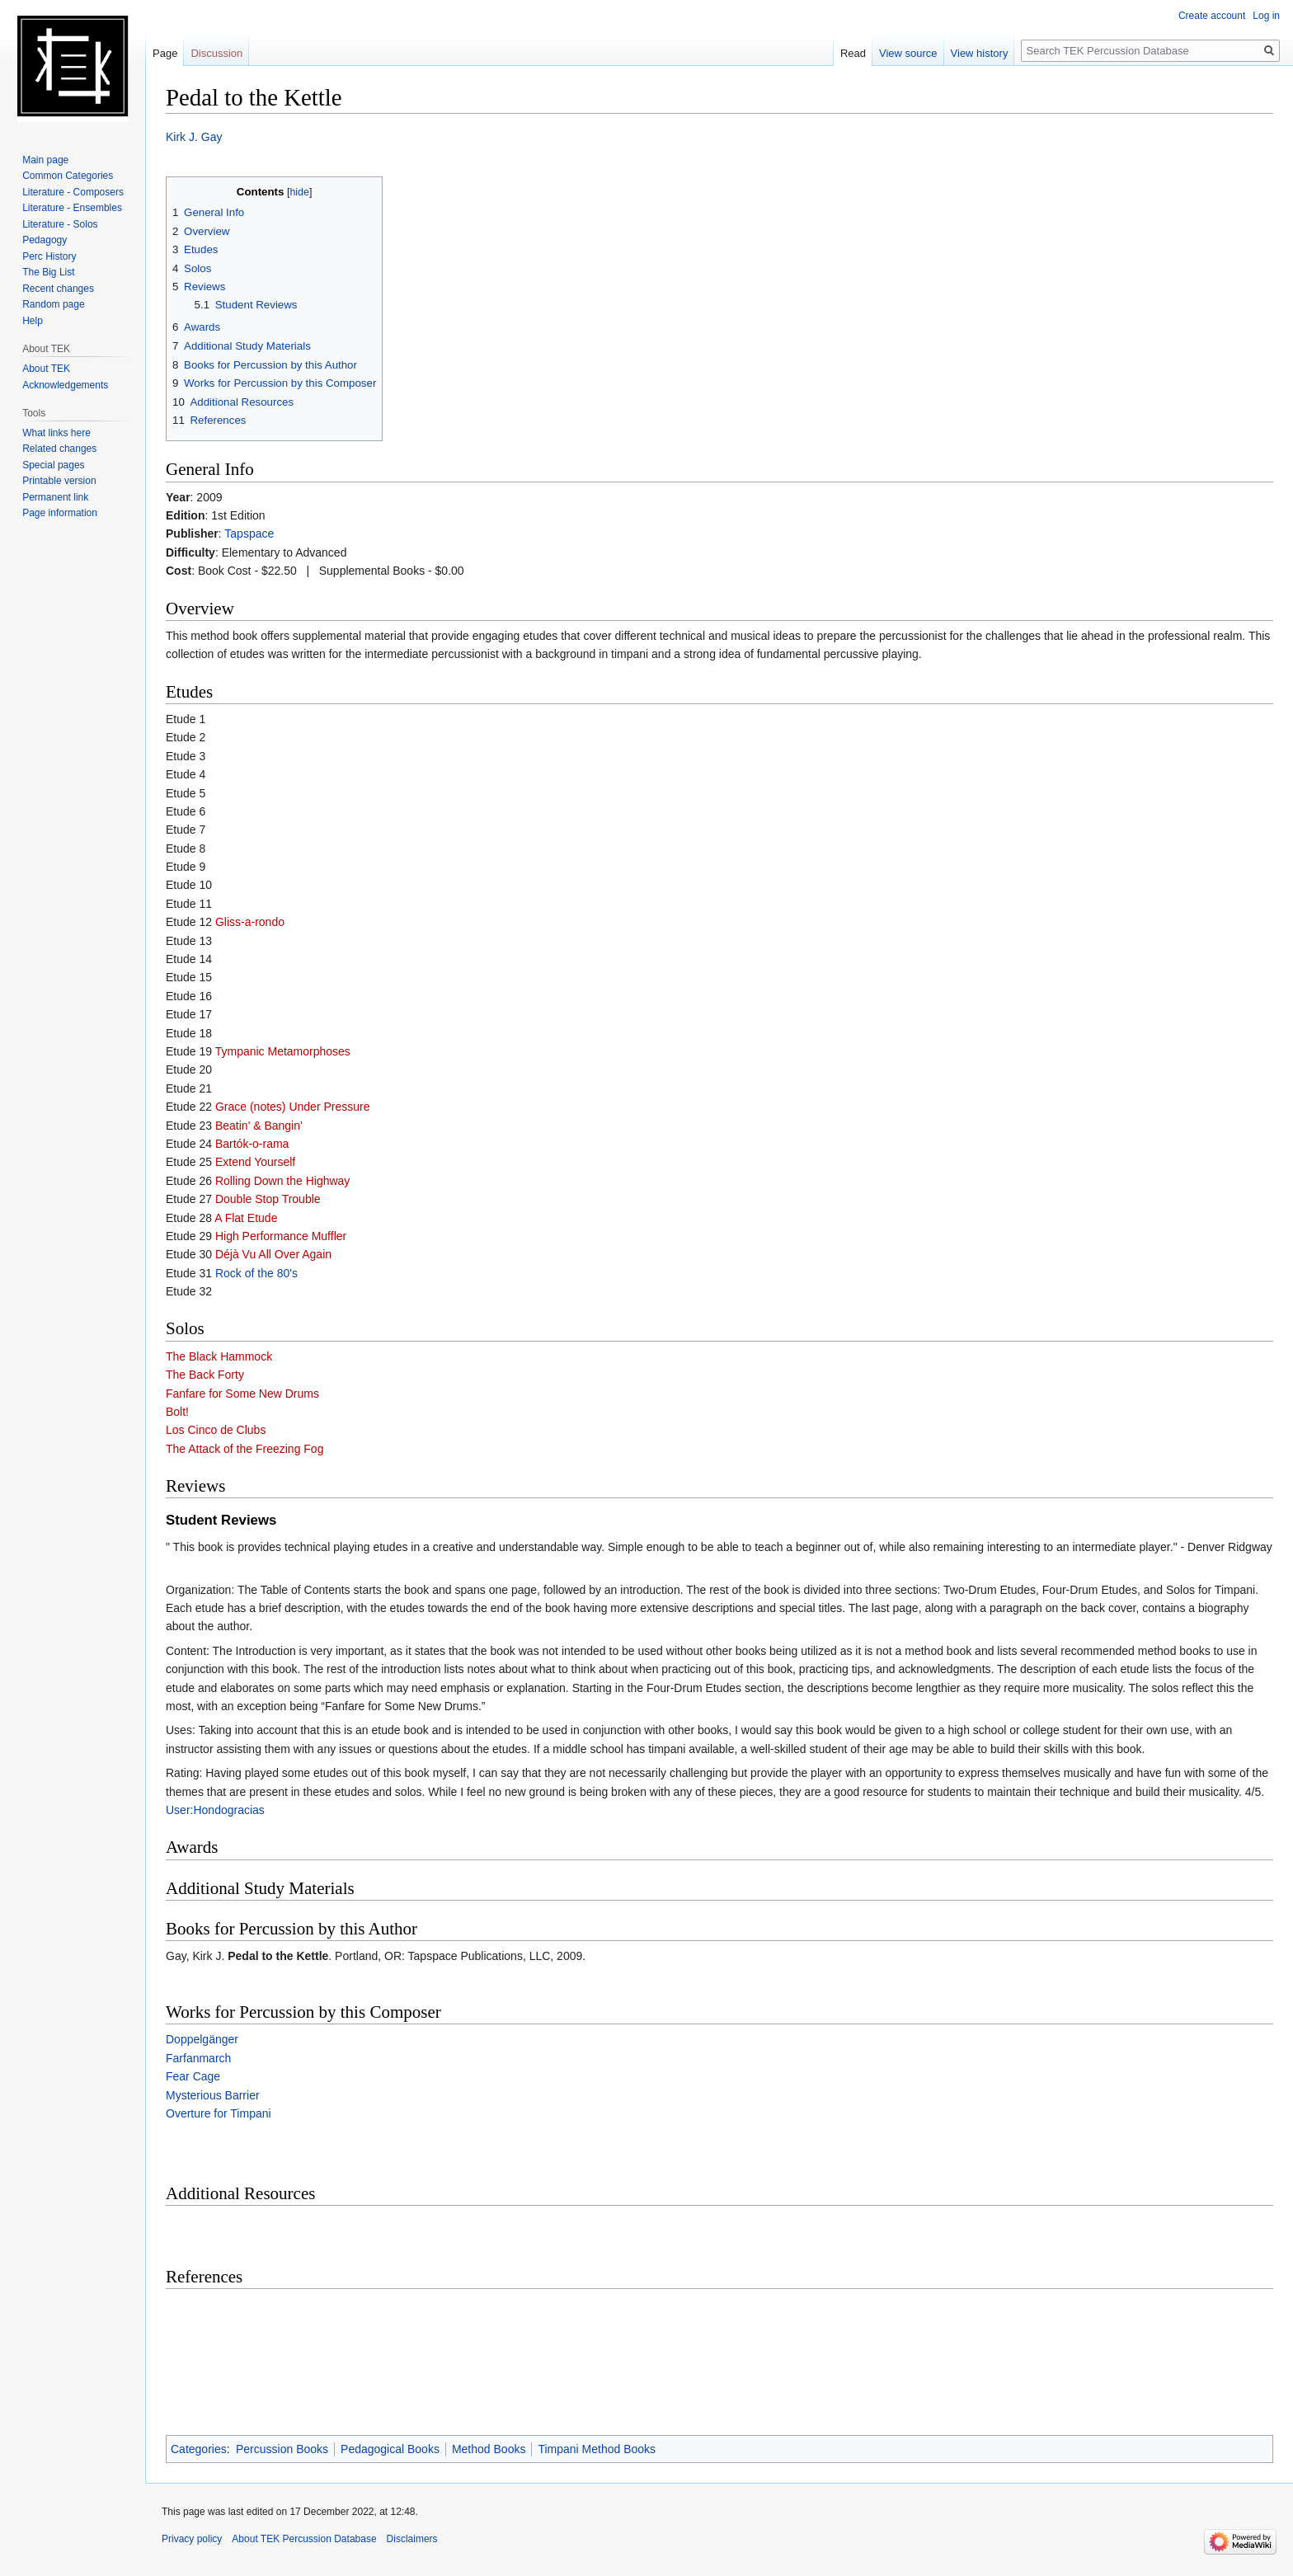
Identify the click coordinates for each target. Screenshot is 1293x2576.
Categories (199, 2449)
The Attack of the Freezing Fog (244, 1448)
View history (980, 53)
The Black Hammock (219, 1356)
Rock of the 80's (256, 1273)
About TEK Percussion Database (304, 2539)
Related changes (59, 448)
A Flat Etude (245, 1218)
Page (165, 53)
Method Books (489, 2449)
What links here (56, 433)
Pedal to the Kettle (278, 1956)
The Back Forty (205, 1374)
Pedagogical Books (390, 2449)
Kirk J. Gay (194, 136)
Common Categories (67, 175)
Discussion (216, 53)
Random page (53, 304)
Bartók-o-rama (252, 1143)
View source (908, 53)
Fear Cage (193, 2076)
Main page (45, 160)
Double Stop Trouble (268, 1199)
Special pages (53, 465)
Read (853, 53)
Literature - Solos (59, 224)
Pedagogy (44, 240)
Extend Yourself (255, 1161)
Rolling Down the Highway (282, 1180)
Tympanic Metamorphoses (282, 1051)
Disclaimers (412, 2539)
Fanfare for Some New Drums (242, 1393)
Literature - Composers (73, 192)
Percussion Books (282, 2449)
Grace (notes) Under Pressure (292, 1106)
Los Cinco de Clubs (216, 1429)
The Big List (48, 272)
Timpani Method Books (597, 2449)
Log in (1266, 15)
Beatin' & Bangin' (259, 1125)
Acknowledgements (65, 385)
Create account (1211, 15)
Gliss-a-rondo (249, 921)
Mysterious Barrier (213, 2095)
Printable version (59, 481)
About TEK (46, 368)
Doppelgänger (202, 2039)
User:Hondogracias (215, 1810)
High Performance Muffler (280, 1236)
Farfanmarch (198, 2058)
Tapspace (249, 533)
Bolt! (177, 1411)
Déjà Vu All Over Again (273, 1254)
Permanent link (55, 497)
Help (32, 321)
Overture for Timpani (218, 2113)
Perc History (49, 256)
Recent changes (58, 288)
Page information (59, 513)
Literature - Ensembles (72, 208)
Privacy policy (192, 2539)
